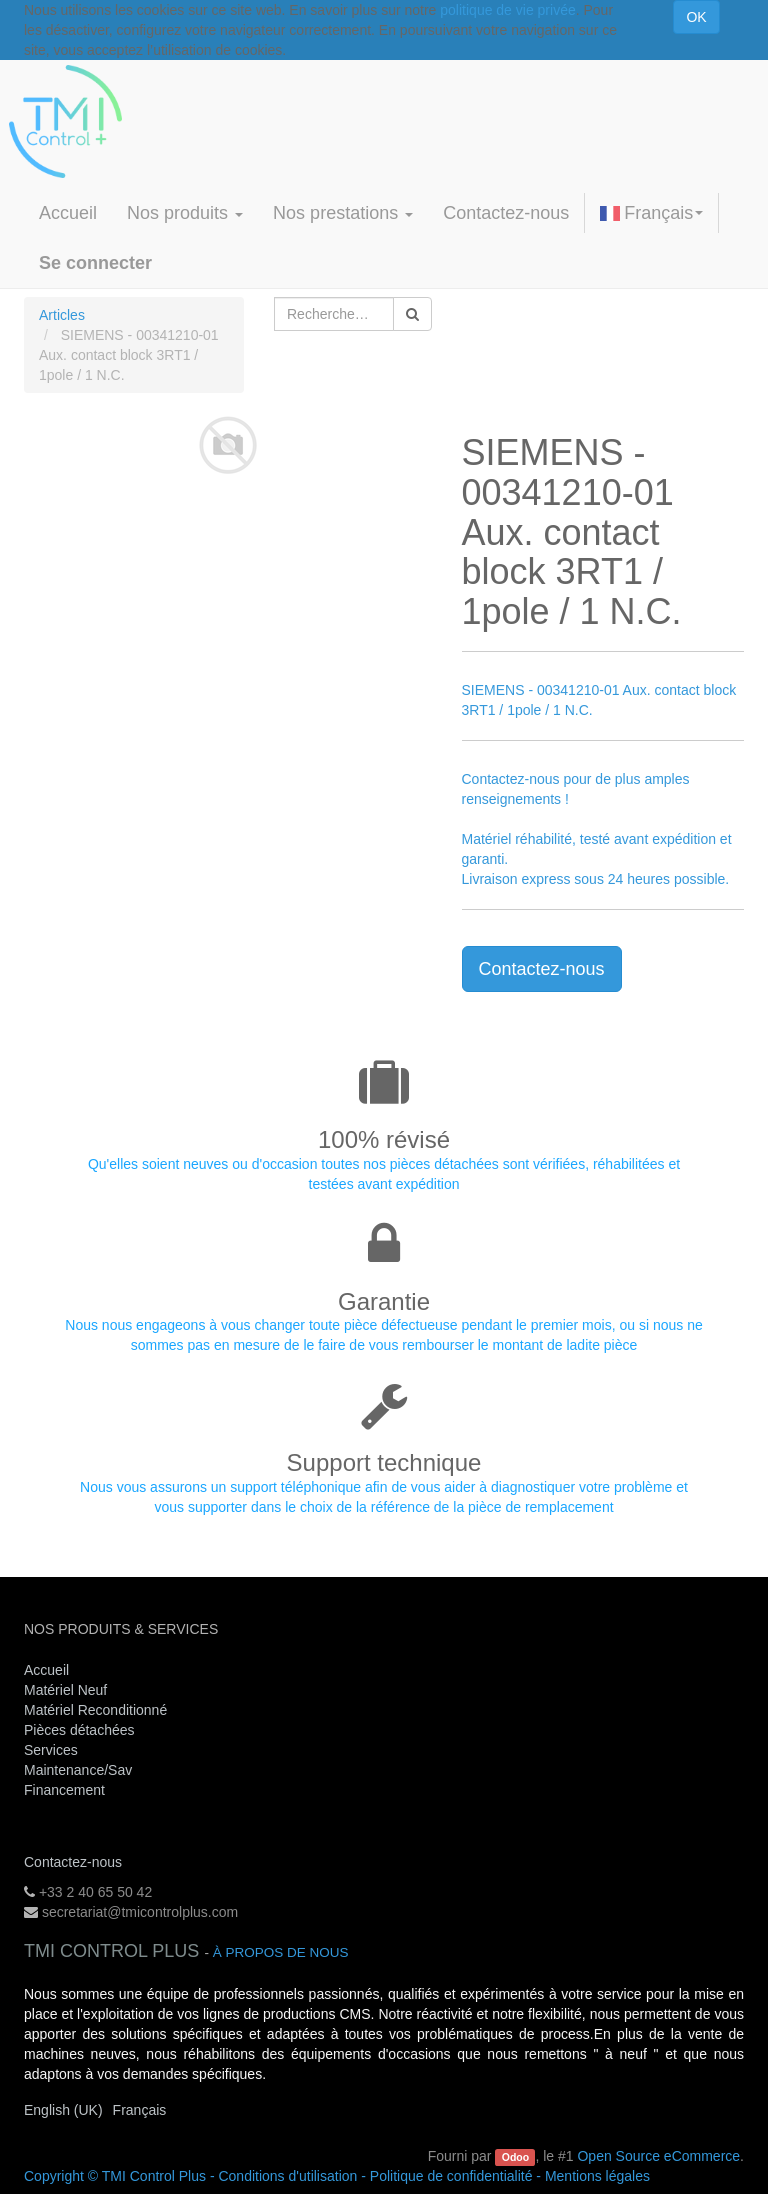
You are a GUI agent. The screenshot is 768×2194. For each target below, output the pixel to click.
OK (696, 17)
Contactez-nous (542, 969)
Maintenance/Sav (78, 1770)
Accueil (46, 1670)
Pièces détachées (79, 1730)
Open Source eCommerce (658, 2156)
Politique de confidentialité (451, 2176)
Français (651, 213)
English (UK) (63, 2110)
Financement (64, 1790)
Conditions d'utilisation (287, 2176)
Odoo (515, 2157)
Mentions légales (597, 2176)
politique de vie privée (507, 10)
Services (53, 1750)
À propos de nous (281, 1952)
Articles (62, 315)
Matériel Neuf (65, 1690)
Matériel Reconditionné (95, 1710)
